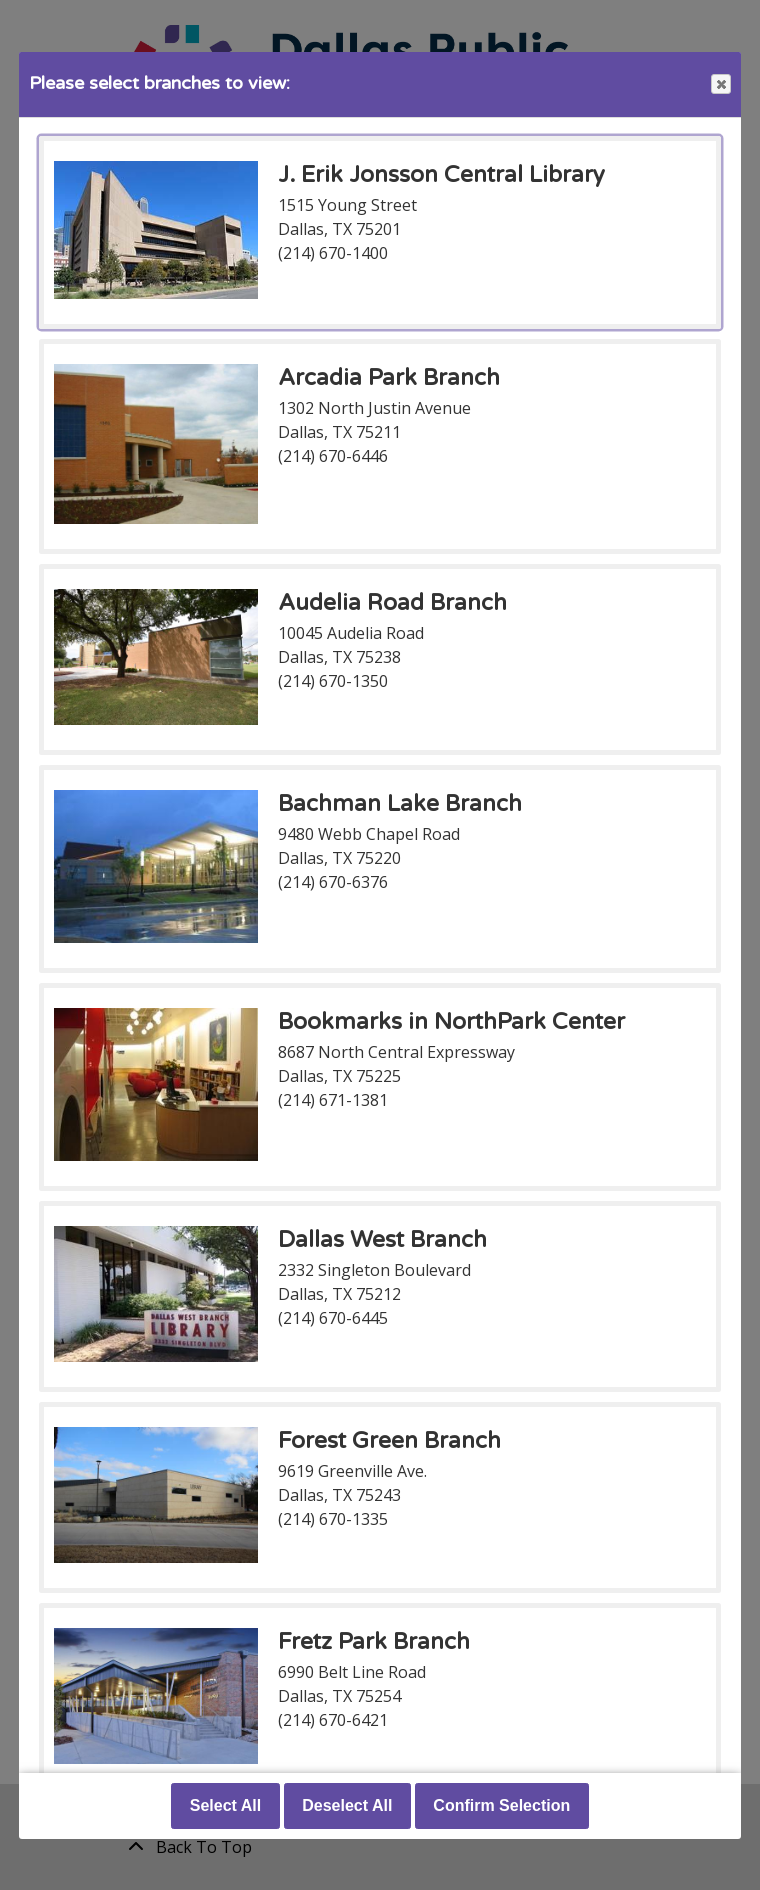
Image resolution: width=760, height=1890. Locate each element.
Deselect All (347, 1805)
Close (720, 84)
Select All (225, 1805)
